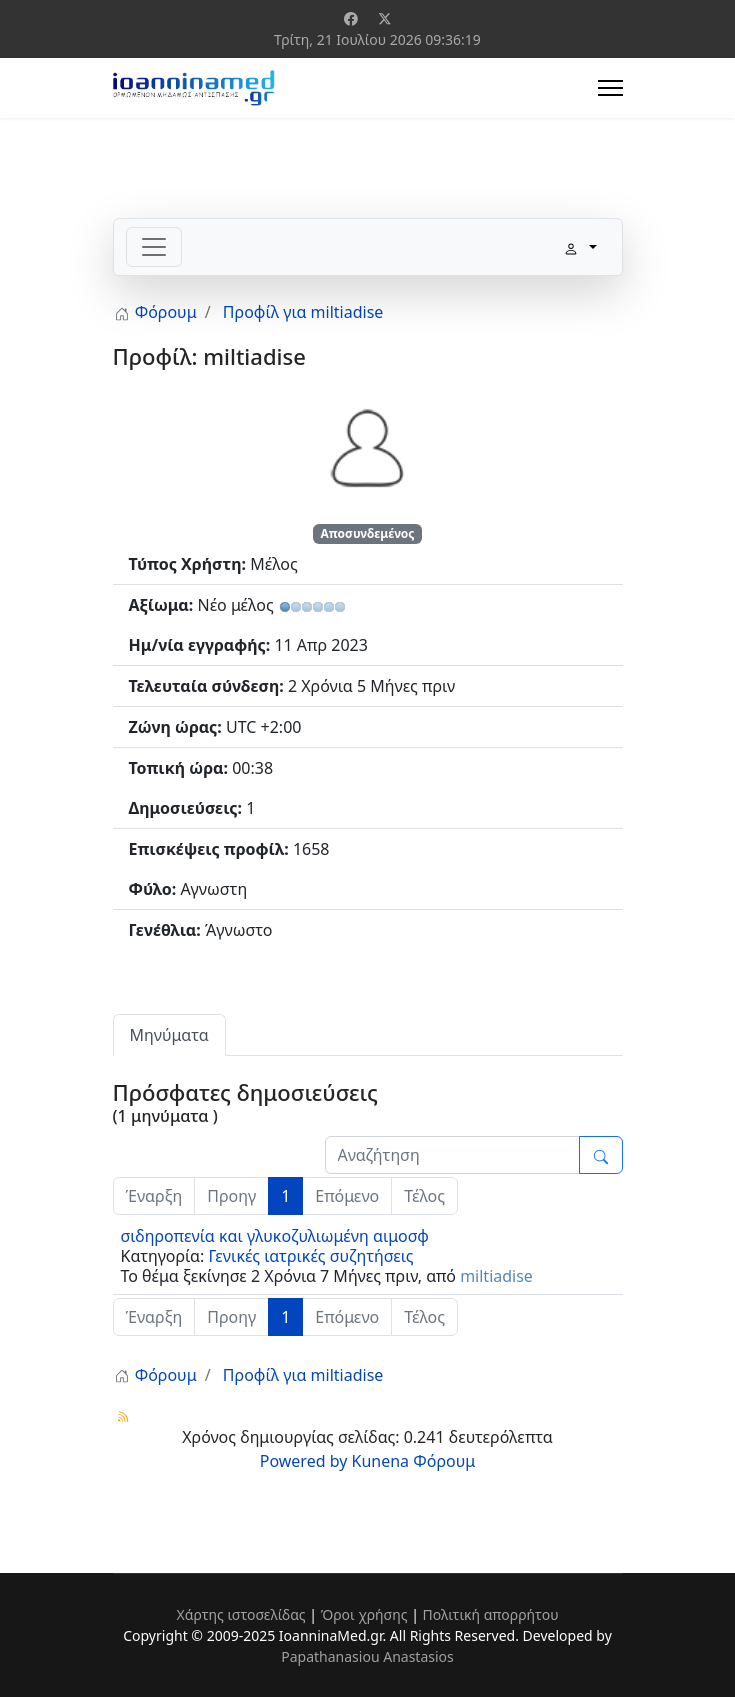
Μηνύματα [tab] (169, 1035)
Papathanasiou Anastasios (367, 1656)
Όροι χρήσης (364, 1614)
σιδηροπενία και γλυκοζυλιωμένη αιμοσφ (275, 1236)
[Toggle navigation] (154, 247)
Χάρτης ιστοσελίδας (240, 1614)
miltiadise (496, 1276)
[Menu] (610, 88)
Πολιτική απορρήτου (491, 1614)
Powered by (304, 1461)
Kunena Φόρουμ (414, 1461)
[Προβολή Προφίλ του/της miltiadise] (368, 446)
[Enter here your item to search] (452, 1155)
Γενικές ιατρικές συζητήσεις (310, 1256)
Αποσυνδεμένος (367, 533)
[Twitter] (385, 18)
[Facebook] (351, 18)
